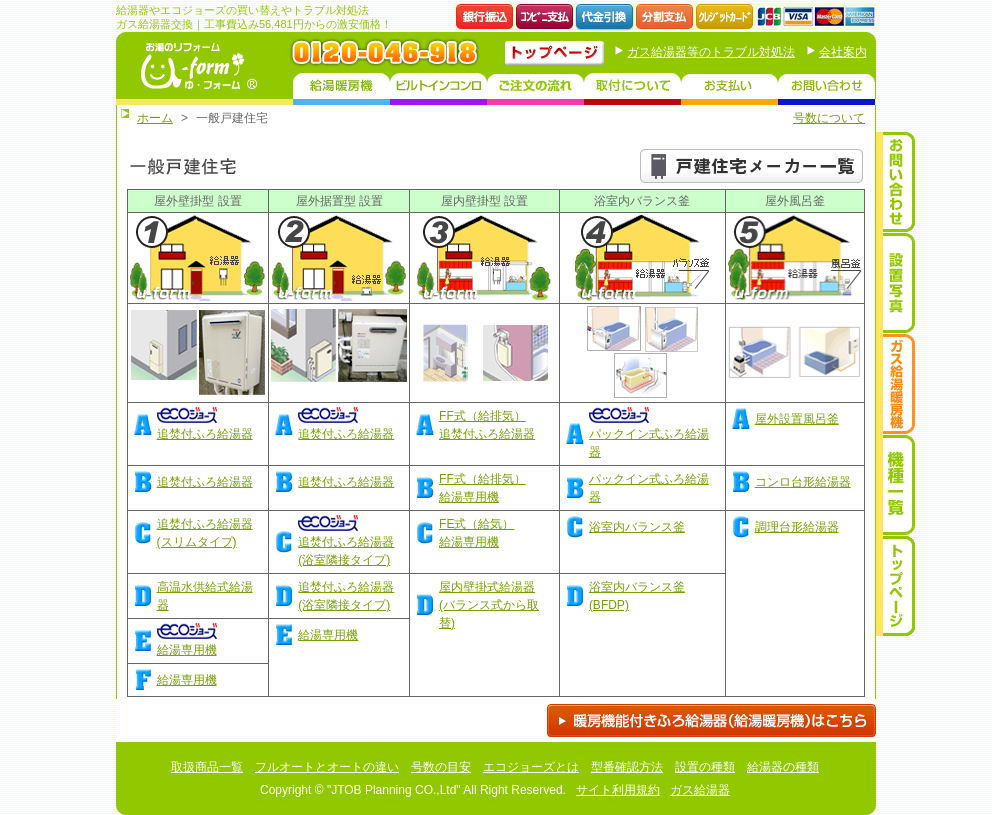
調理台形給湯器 (797, 527)
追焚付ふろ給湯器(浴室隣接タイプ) (346, 542)
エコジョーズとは (531, 767)
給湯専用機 (328, 635)
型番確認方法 (627, 767)
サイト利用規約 (618, 790)
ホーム (155, 118)
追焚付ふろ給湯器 (205, 482)
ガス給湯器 (700, 790)
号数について (829, 118)
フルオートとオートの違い (327, 767)
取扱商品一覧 (207, 767)
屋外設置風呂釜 (797, 419)
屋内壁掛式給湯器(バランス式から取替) (489, 605)
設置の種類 (705, 767)
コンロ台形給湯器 (803, 482)
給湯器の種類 (783, 767)
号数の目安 (441, 767)
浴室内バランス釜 (637, 527)
